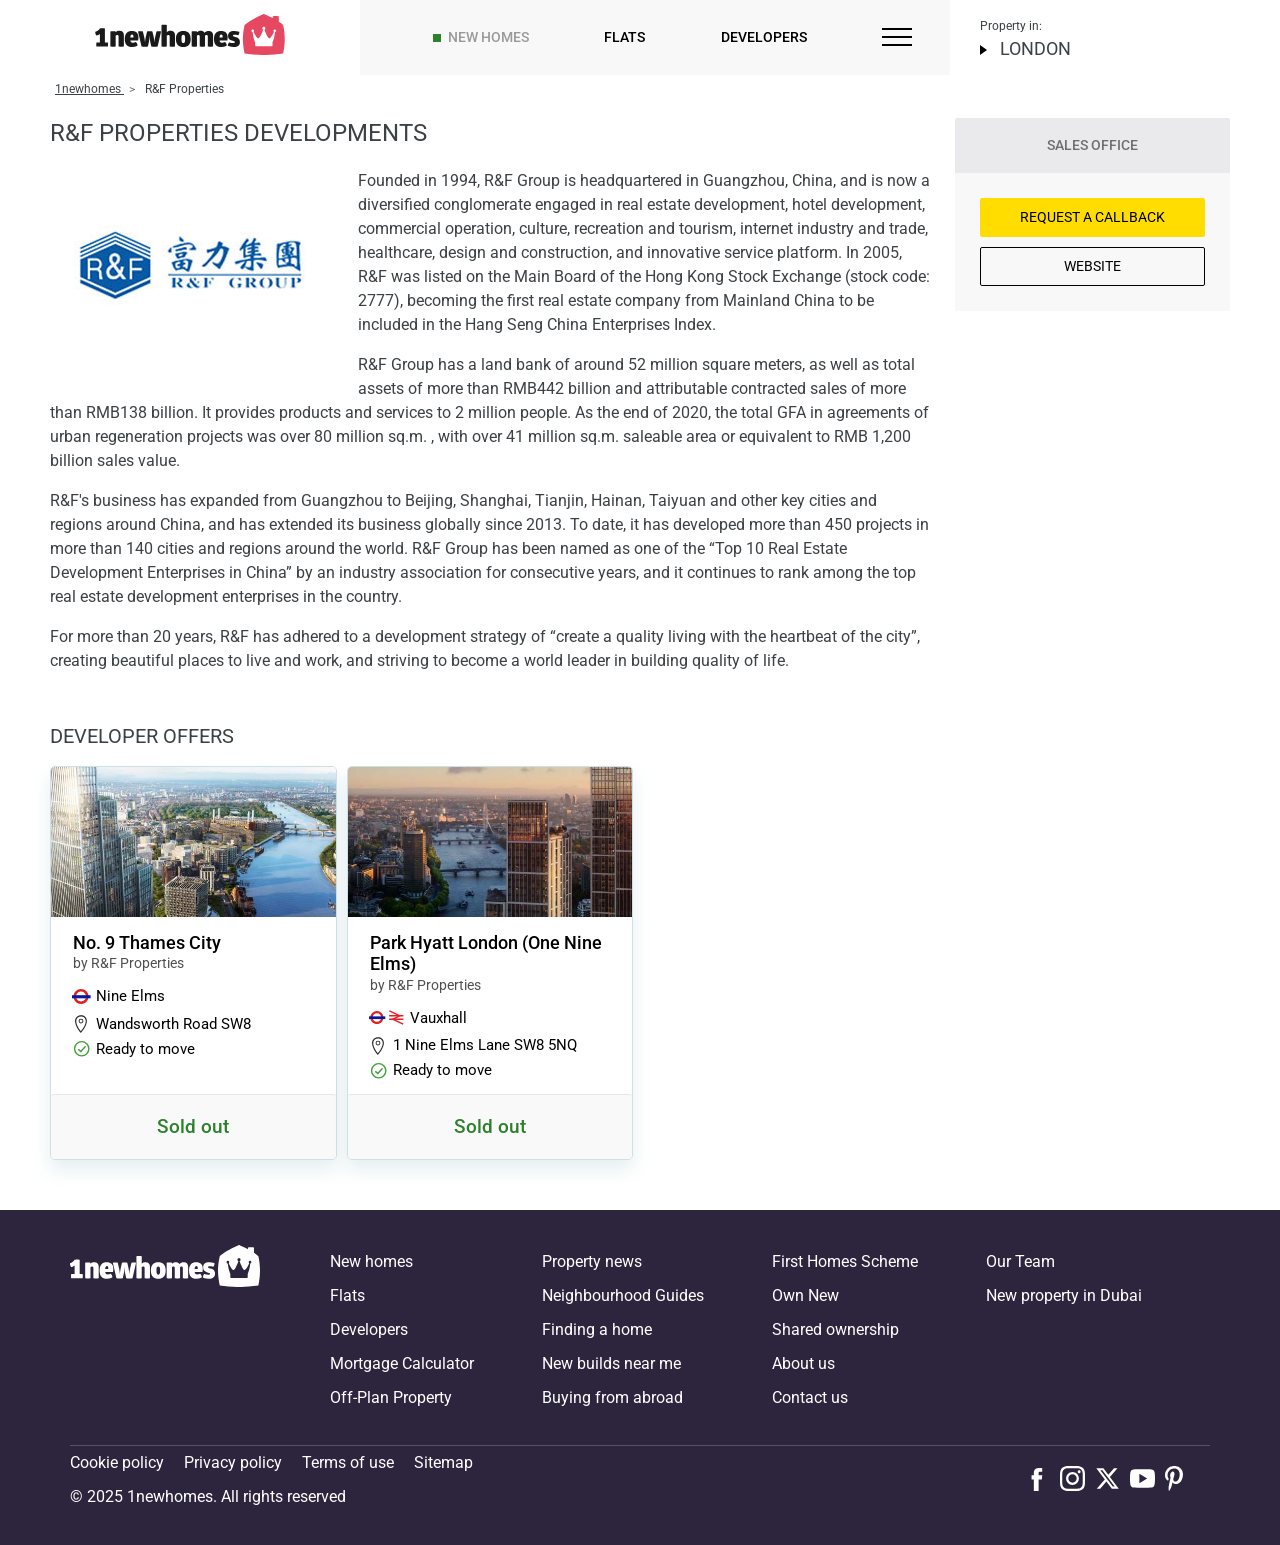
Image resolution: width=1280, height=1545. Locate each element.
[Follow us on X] (1112, 1478)
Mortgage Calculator (402, 1363)
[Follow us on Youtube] (1147, 1478)
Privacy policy (233, 1462)
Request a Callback (1092, 217)
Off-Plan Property (391, 1397)
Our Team (1020, 1261)
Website (1092, 266)
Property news (592, 1261)
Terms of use (348, 1462)
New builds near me (611, 1363)
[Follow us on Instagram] (1077, 1478)
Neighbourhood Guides (623, 1295)
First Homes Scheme (845, 1261)
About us (803, 1363)
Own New (805, 1295)
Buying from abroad (612, 1397)
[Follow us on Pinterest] (1182, 1478)
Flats (624, 37)
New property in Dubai (1064, 1295)
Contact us (810, 1397)
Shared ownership (835, 1329)
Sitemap (443, 1462)
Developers (764, 37)
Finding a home (597, 1329)
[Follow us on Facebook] (1041, 1477)
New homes (488, 37)
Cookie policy (117, 1462)
